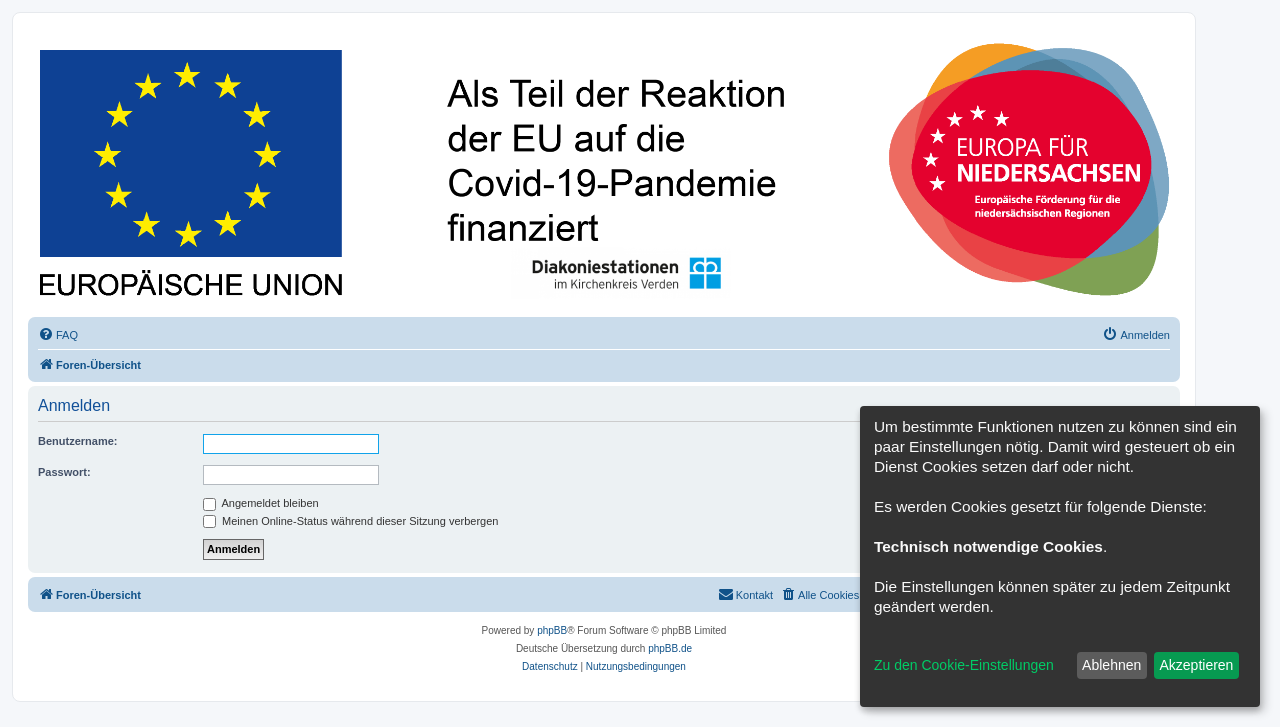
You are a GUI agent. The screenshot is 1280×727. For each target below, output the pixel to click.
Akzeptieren (1196, 665)
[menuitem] (58, 335)
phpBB (552, 630)
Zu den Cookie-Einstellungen (964, 665)
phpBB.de (670, 648)
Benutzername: (77, 441)
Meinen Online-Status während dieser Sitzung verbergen (350, 521)
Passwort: (64, 472)
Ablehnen (1111, 665)
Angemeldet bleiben (261, 503)
